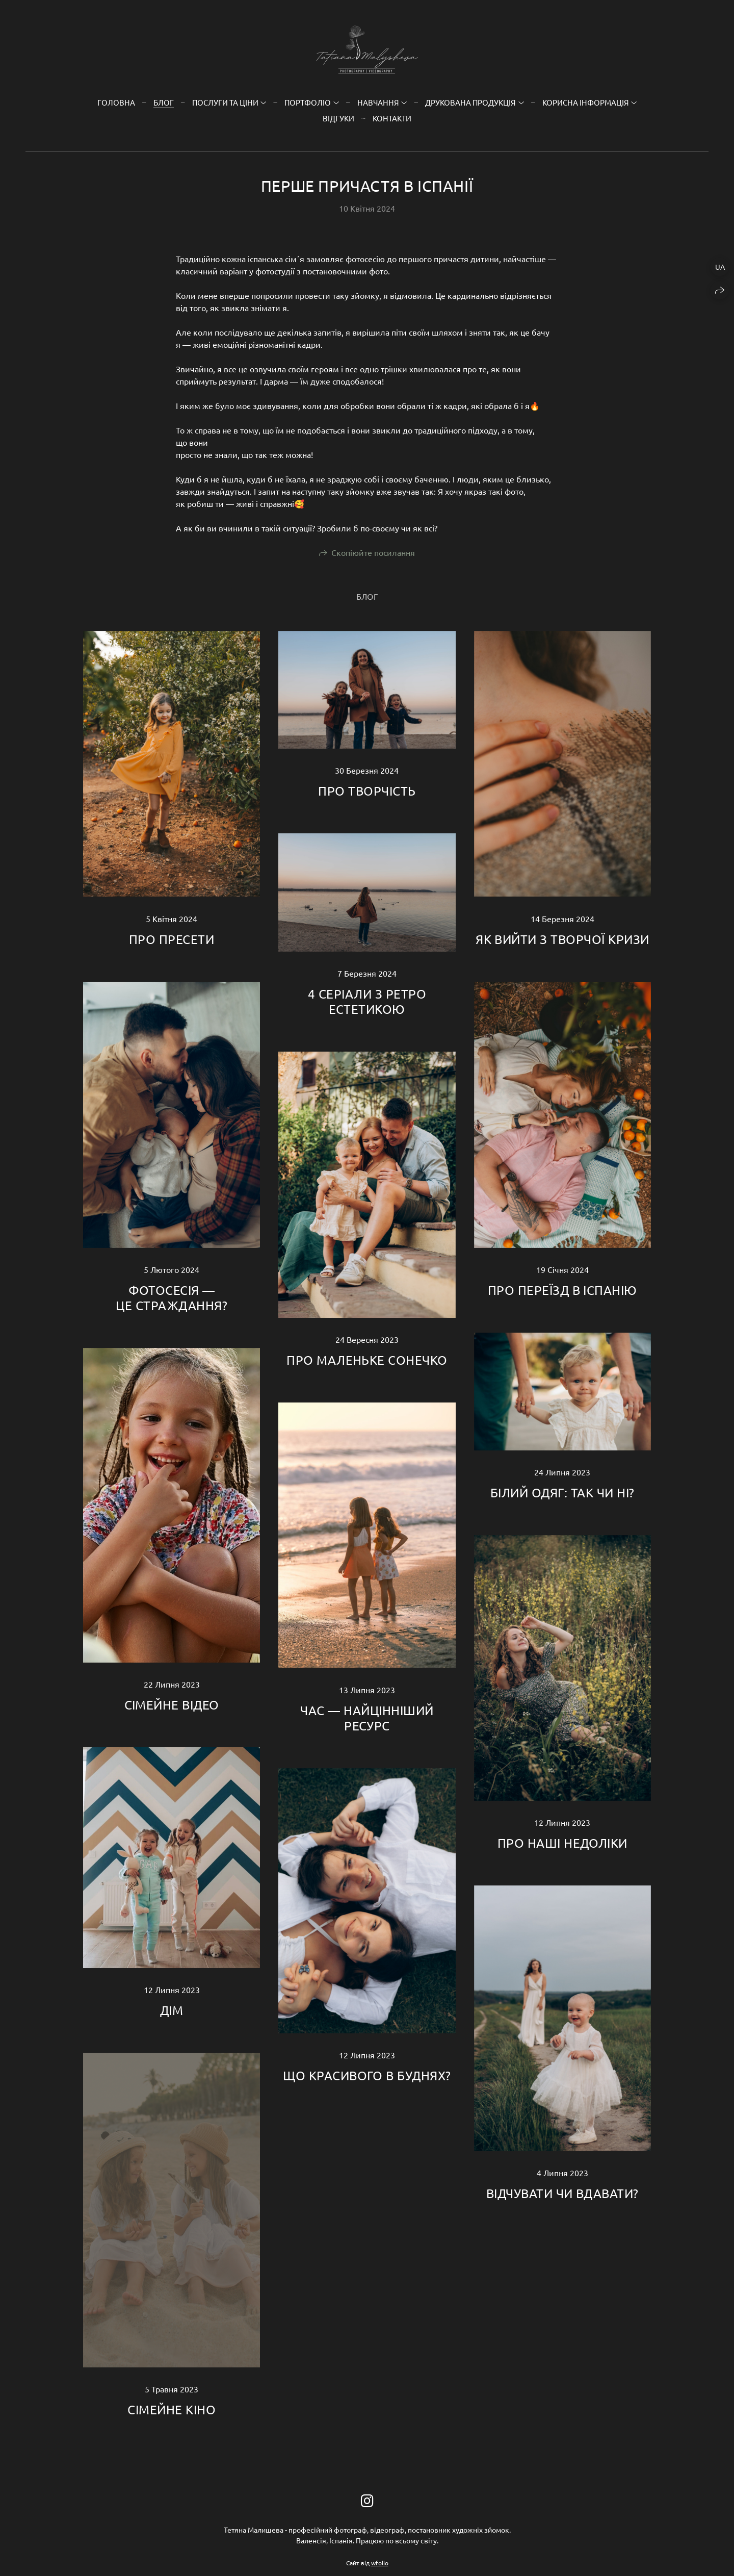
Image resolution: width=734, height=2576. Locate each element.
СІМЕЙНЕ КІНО (171, 2409)
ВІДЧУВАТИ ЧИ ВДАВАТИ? (562, 2193)
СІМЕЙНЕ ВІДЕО (171, 1704)
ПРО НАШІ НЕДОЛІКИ (562, 1842)
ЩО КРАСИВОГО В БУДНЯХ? (367, 2075)
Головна (116, 102)
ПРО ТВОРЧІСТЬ (366, 790)
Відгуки (338, 118)
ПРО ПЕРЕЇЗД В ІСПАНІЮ (562, 1290)
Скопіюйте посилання (373, 552)
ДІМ (171, 2010)
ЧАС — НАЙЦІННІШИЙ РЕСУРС (366, 1718)
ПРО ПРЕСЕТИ (171, 939)
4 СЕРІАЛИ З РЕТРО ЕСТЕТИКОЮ (367, 1001)
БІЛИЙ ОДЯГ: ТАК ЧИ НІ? (562, 1492)
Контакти (392, 118)
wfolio (379, 2563)
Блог (163, 102)
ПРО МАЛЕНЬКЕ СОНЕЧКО (367, 1360)
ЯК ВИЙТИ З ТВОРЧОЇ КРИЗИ (562, 939)
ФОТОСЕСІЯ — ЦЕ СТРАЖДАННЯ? (171, 1298)
